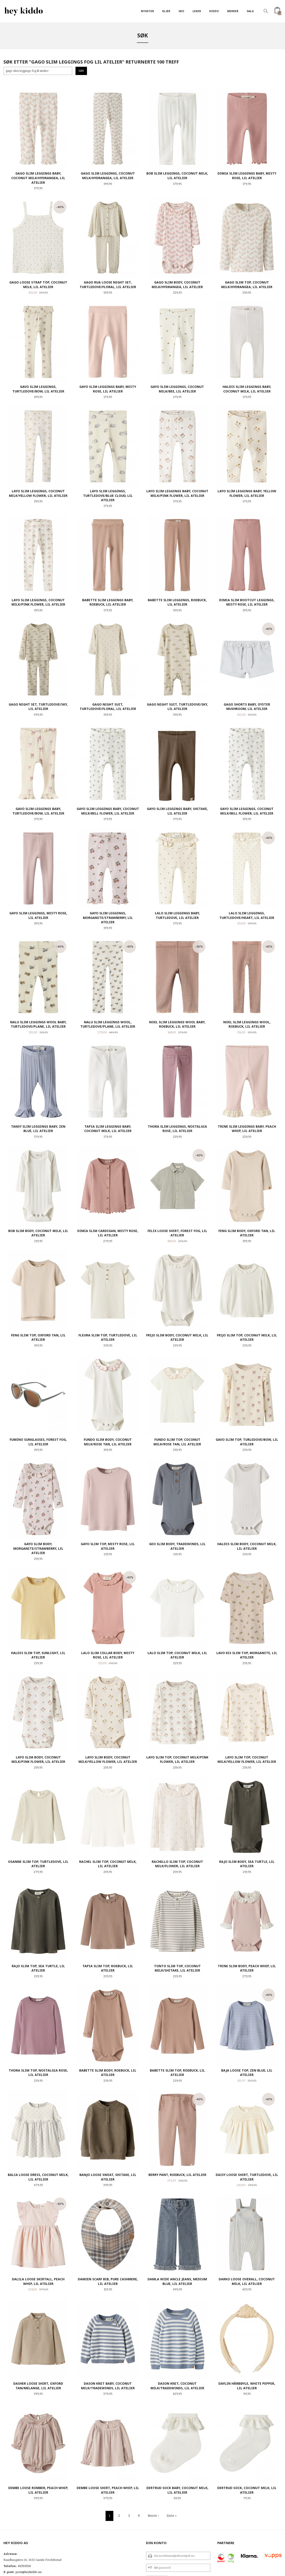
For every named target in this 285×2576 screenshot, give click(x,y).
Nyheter (147, 11)
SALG (250, 11)
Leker (197, 11)
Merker (232, 11)
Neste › (153, 2516)
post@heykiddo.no (29, 2572)
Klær (166, 11)
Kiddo (214, 11)
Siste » (171, 2516)
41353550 (24, 2566)
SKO (181, 11)
